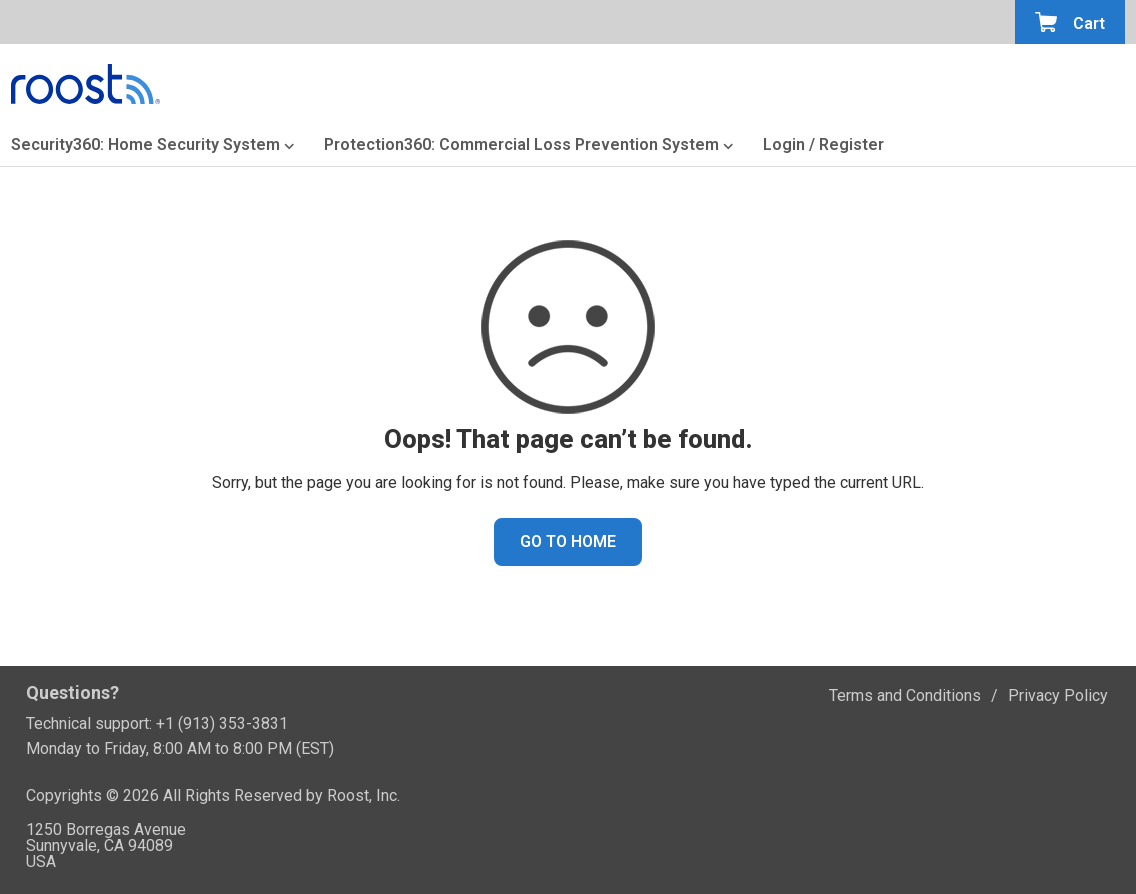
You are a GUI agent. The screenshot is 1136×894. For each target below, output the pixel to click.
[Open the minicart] (1070, 22)
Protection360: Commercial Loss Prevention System (521, 146)
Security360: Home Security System (145, 146)
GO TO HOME (568, 541)
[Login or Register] (823, 149)
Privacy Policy (1058, 695)
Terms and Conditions (905, 695)
